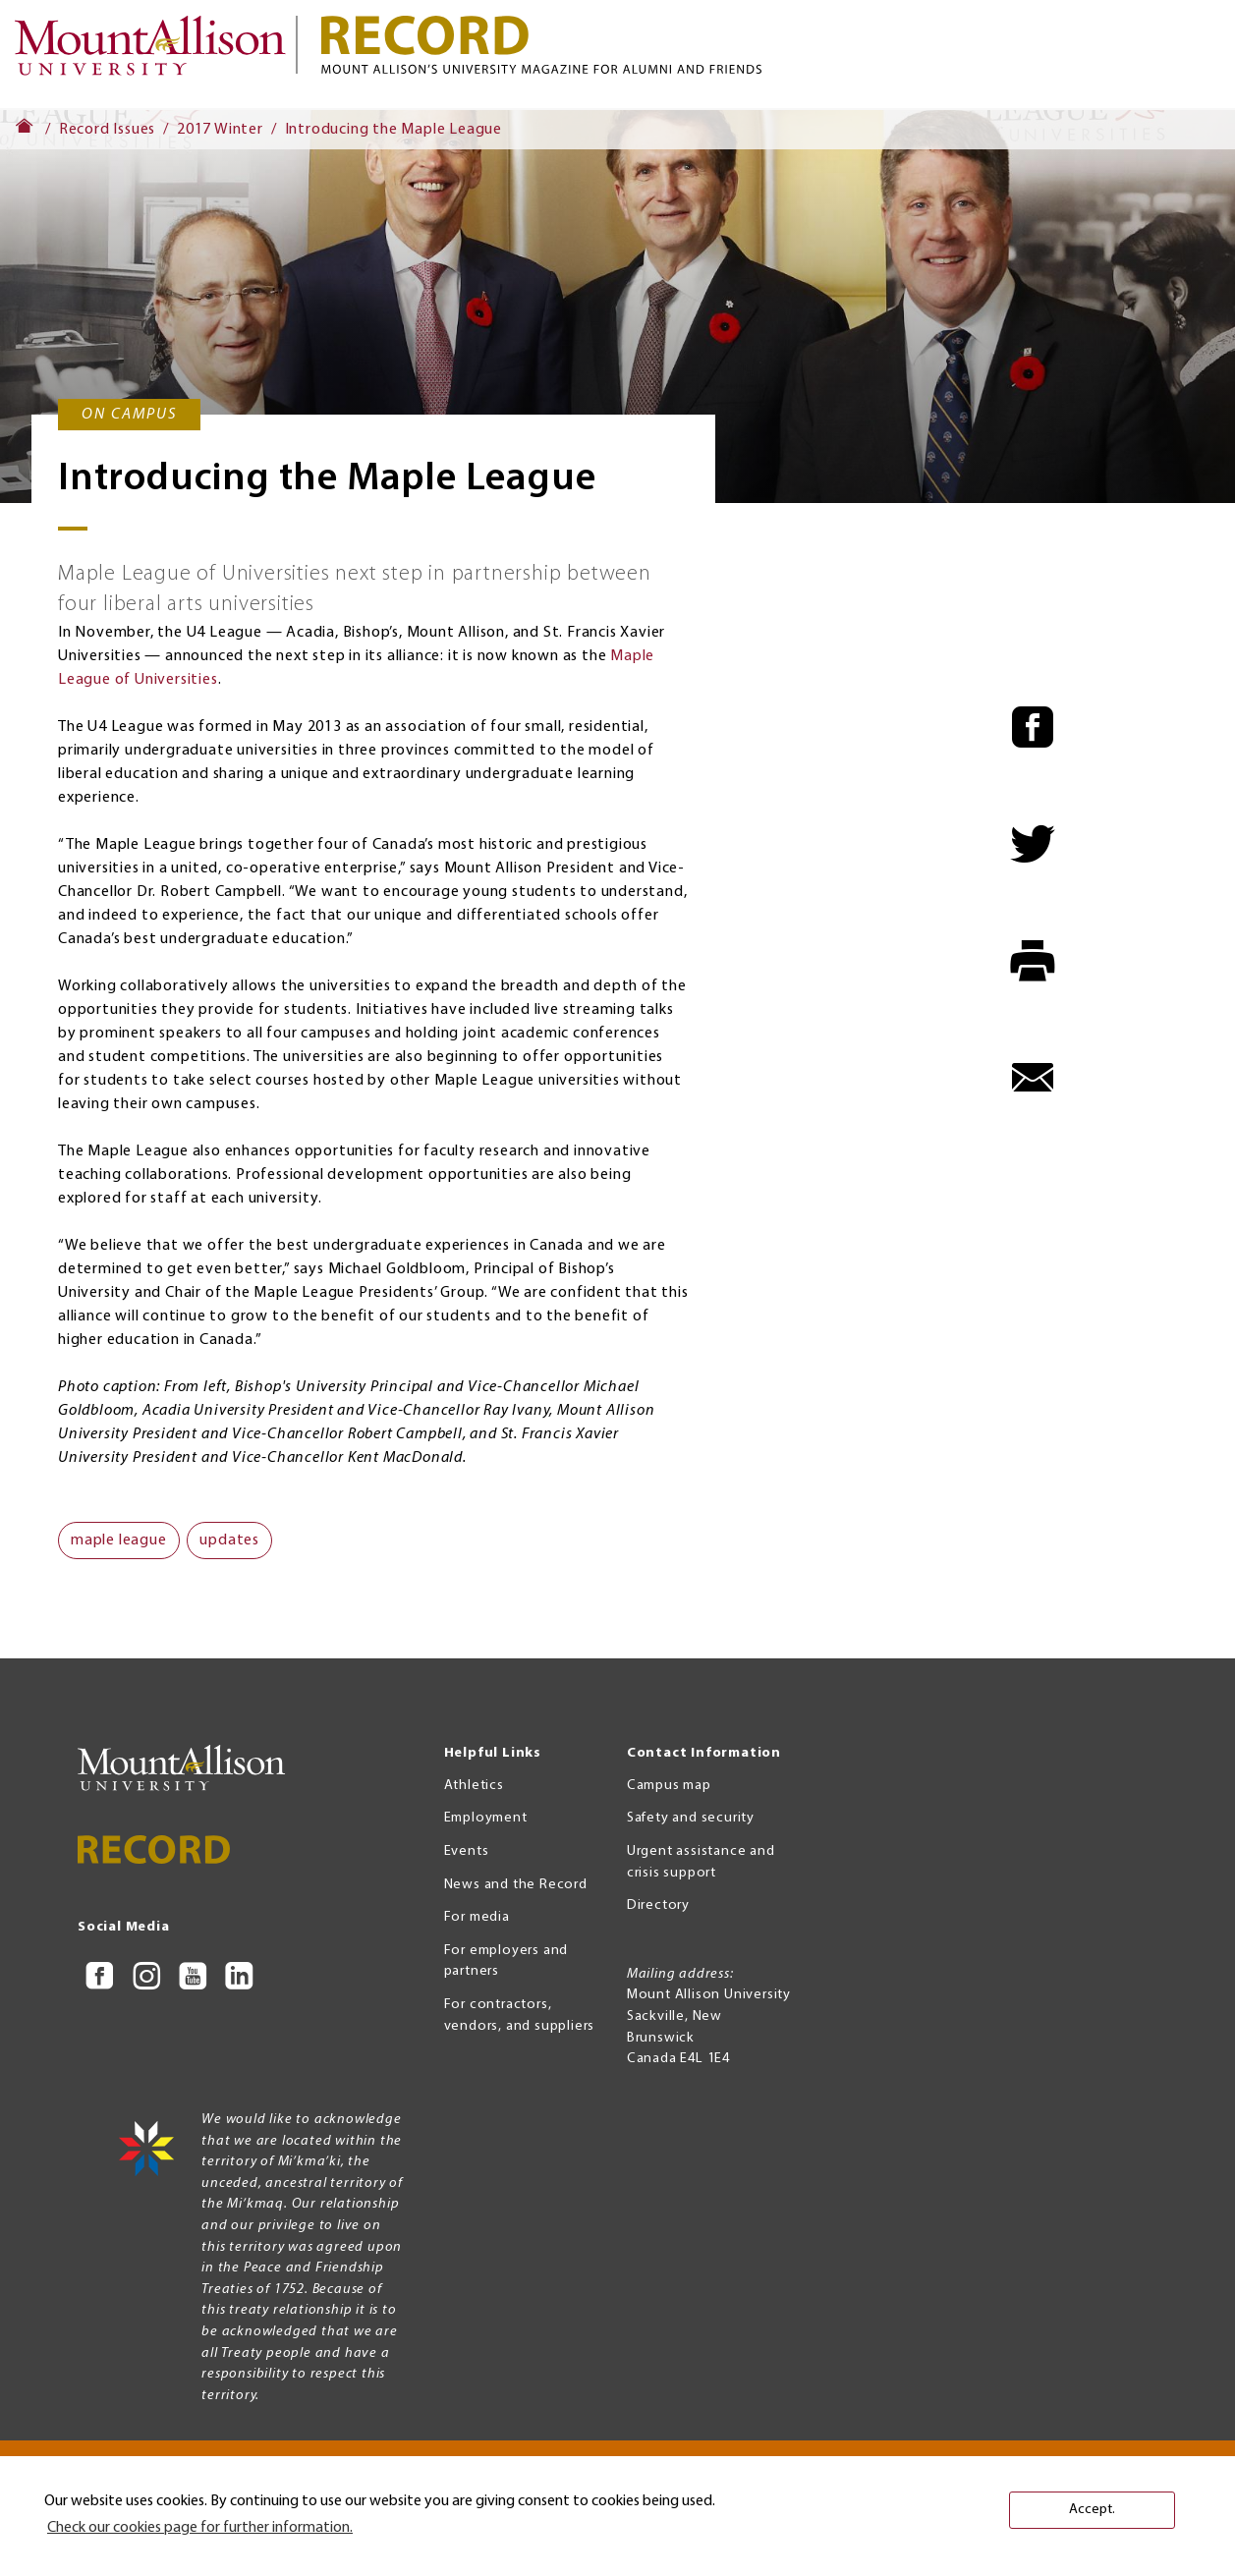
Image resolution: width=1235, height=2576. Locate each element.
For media (477, 1917)
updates (229, 1540)
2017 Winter (220, 130)
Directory (658, 1905)
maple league (119, 1540)
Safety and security (691, 1818)
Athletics (474, 1785)
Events (466, 1851)
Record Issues (107, 130)
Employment (486, 1818)
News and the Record (516, 1884)
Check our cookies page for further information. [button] (200, 2528)
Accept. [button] (1092, 2509)
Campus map (669, 1785)
